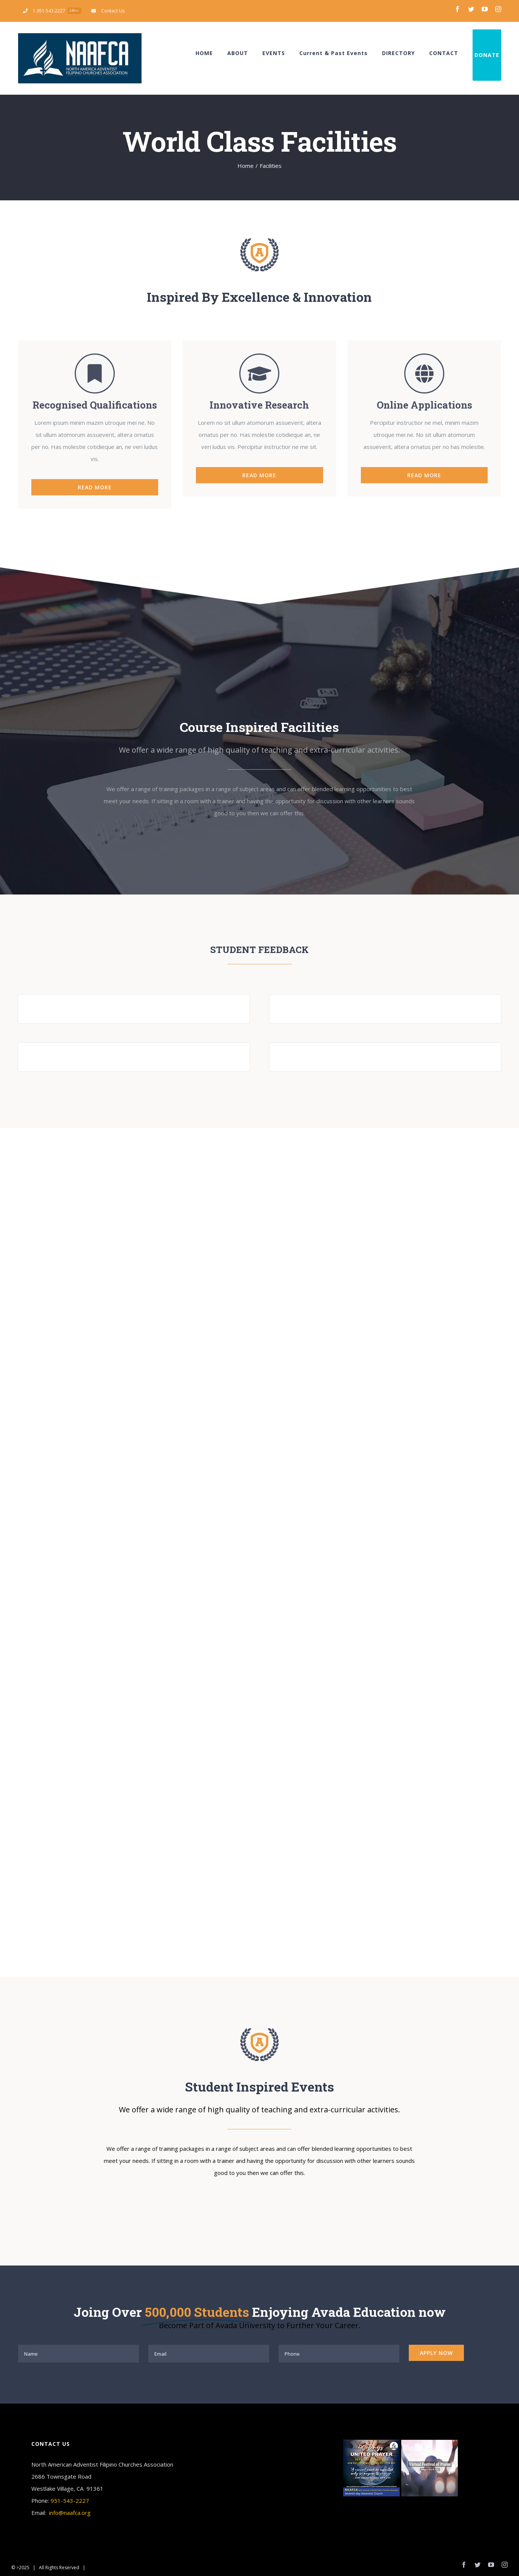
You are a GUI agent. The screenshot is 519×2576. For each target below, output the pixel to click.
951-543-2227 (70, 2500)
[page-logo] (259, 240)
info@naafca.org (70, 2512)
